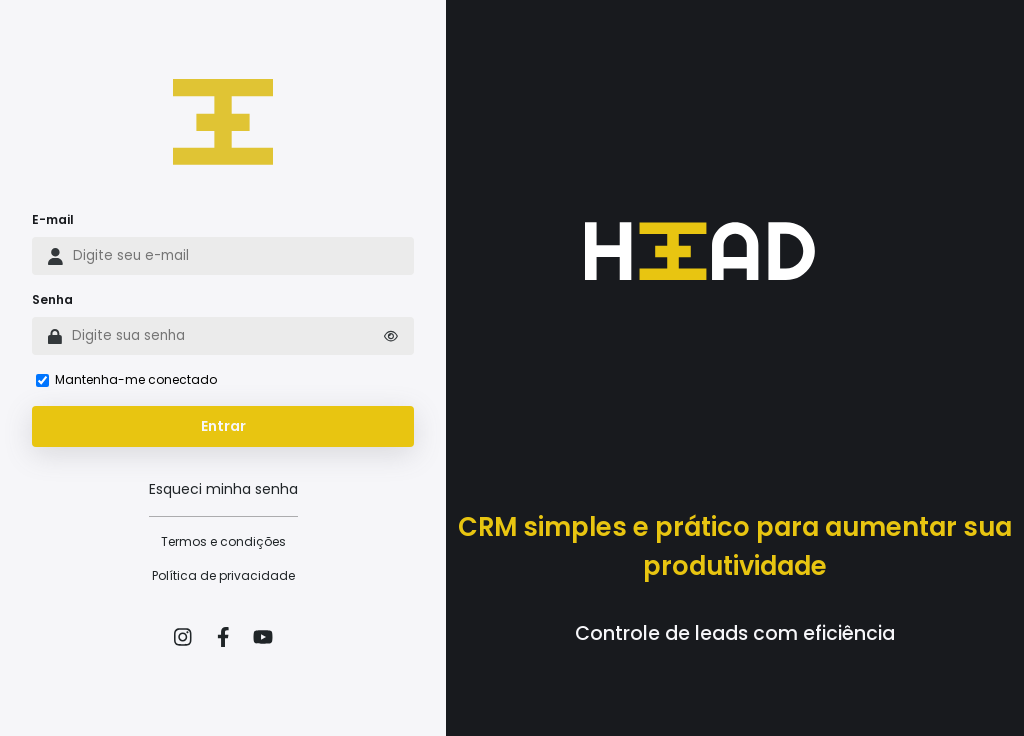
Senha (52, 299)
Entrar (223, 426)
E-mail (53, 219)
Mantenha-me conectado (136, 379)
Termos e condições (223, 541)
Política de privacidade (223, 575)
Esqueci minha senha (223, 489)
